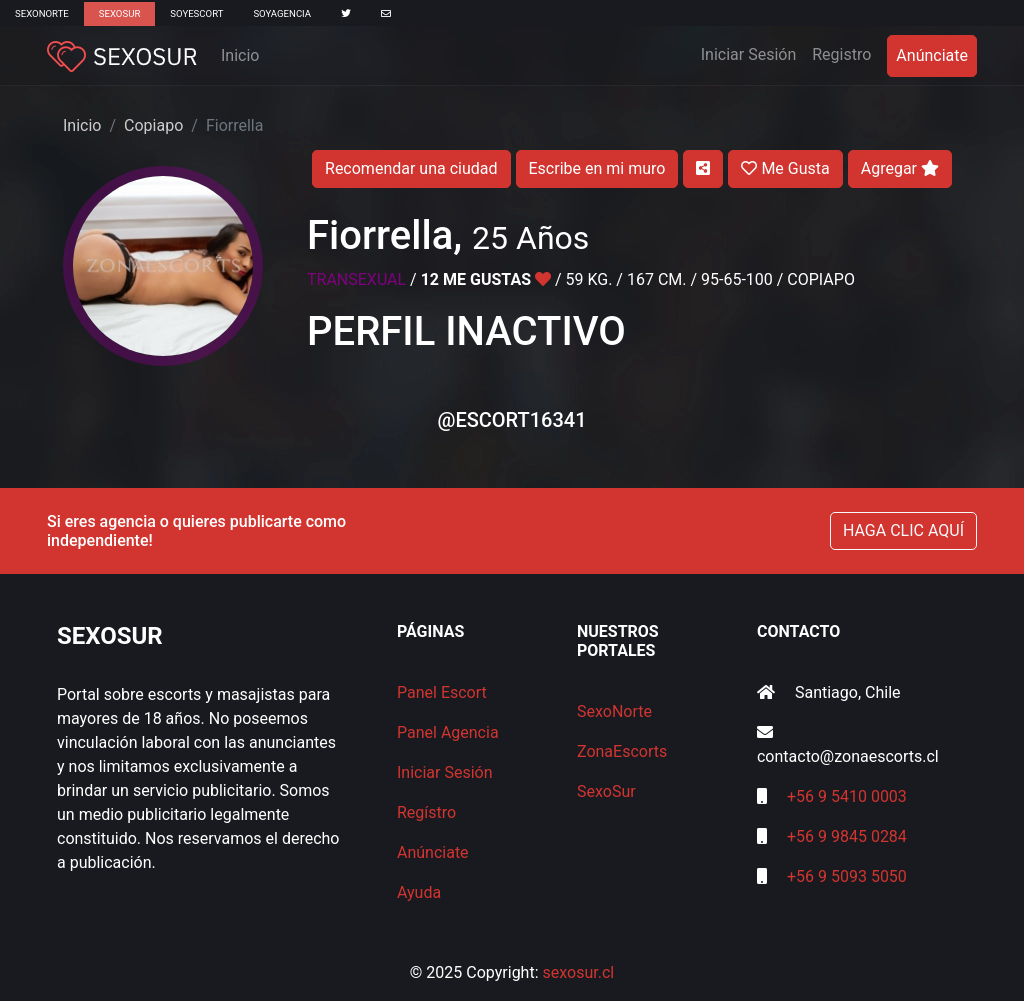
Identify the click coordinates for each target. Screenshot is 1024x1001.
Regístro (426, 812)
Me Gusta (785, 168)
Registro (841, 54)
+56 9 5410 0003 (847, 796)
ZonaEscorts (622, 751)
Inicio (240, 55)
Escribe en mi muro (597, 168)
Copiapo (153, 125)
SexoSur (119, 13)
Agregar (900, 168)
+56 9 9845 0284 (847, 836)
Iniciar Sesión (753, 53)
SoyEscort (196, 13)
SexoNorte (42, 13)
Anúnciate (932, 55)
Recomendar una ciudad (411, 168)
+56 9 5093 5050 (847, 876)
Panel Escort (442, 692)
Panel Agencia (448, 732)
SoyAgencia (282, 13)
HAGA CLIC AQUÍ (903, 530)
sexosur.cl (579, 972)
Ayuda (419, 892)
